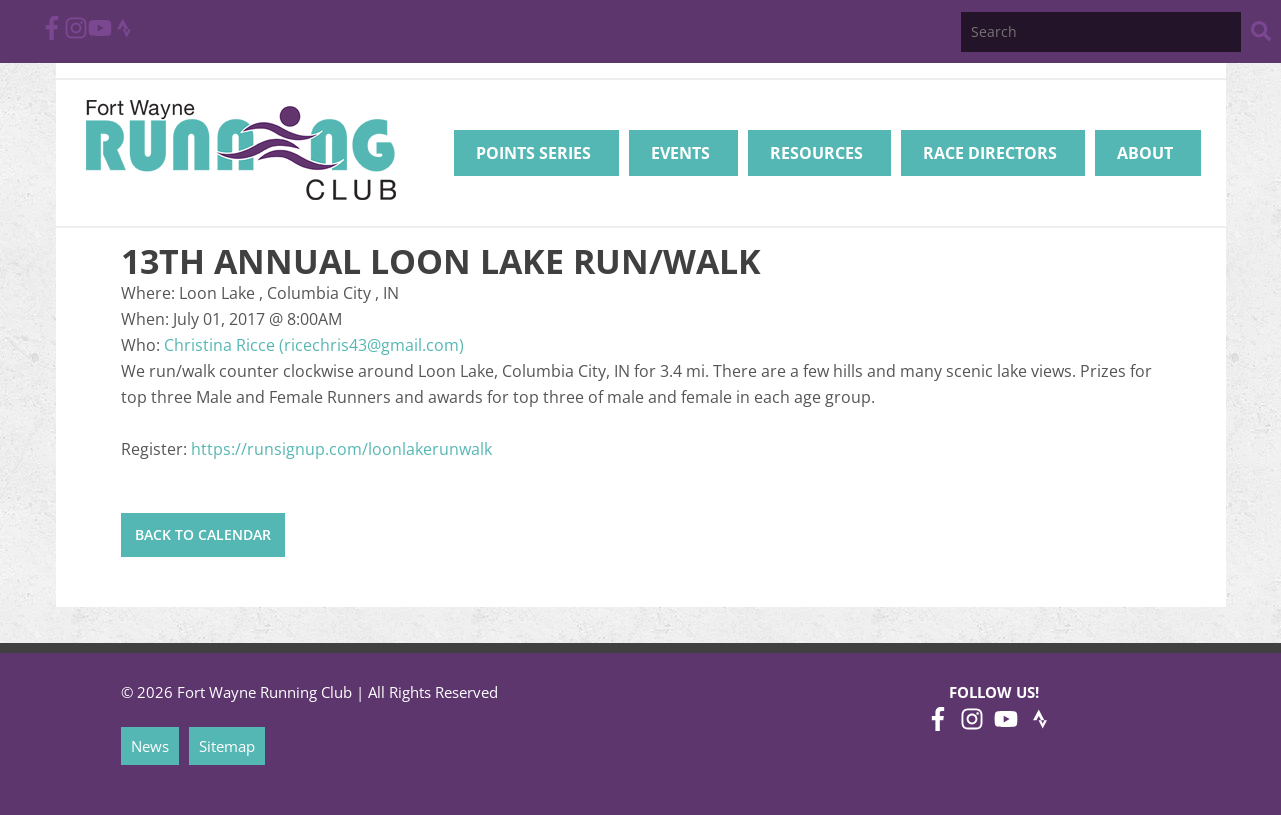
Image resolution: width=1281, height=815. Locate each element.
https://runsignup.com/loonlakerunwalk (341, 449)
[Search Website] (1261, 34)
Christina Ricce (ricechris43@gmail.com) (314, 345)
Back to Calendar (203, 534)
